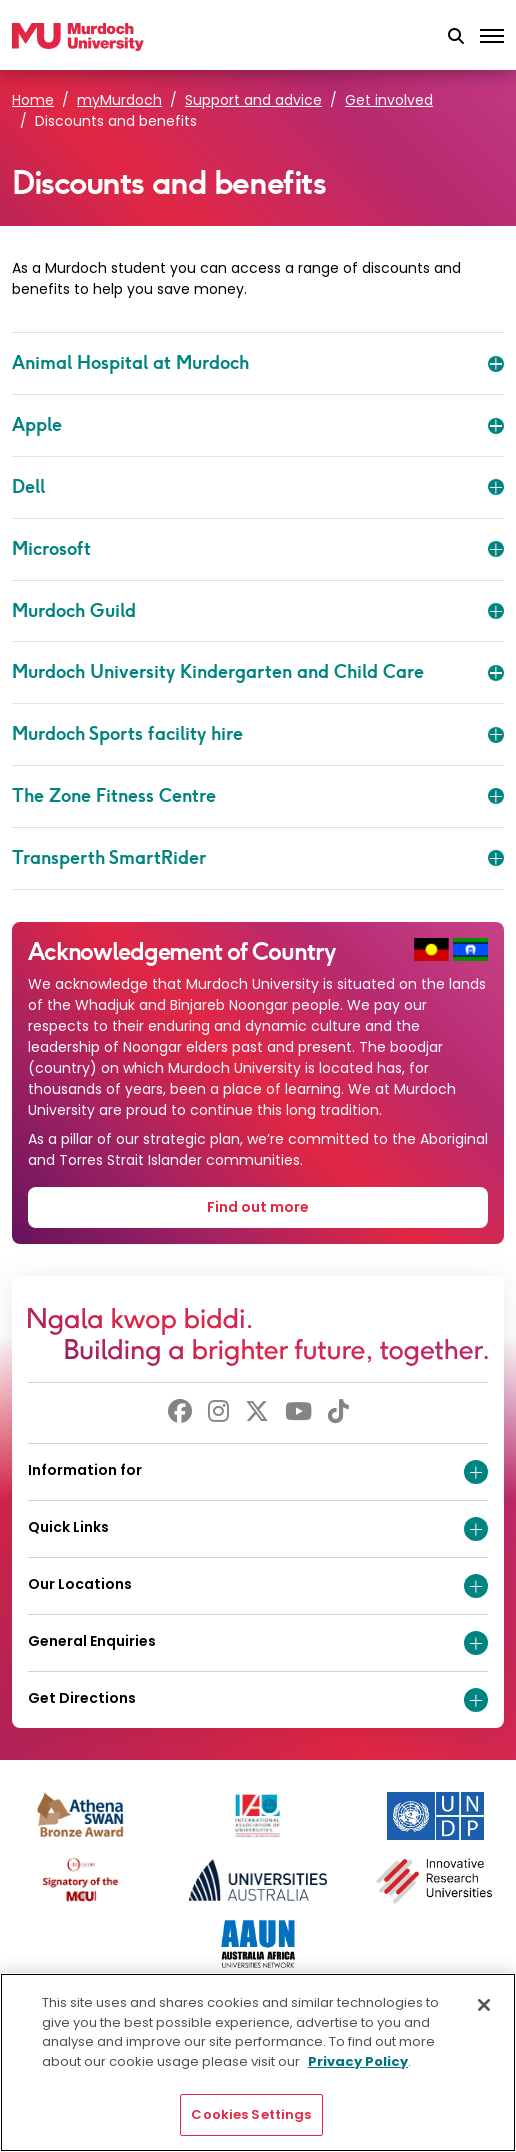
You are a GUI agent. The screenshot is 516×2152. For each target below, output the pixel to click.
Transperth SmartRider (258, 858)
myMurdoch (119, 100)
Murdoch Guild (258, 611)
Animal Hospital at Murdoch (258, 363)
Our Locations (258, 1586)
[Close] (484, 2005)
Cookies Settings (251, 2114)
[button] (456, 37)
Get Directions (258, 1700)
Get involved (389, 100)
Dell (258, 487)
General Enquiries (258, 1643)
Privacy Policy (358, 2061)
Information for (258, 1472)
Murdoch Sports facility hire (258, 734)
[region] (258, 2062)
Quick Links (258, 1529)
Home (33, 100)
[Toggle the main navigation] (492, 37)
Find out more (258, 1207)
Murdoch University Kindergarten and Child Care (258, 672)
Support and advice (253, 100)
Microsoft (258, 549)
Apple (258, 425)
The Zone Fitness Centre (258, 796)
